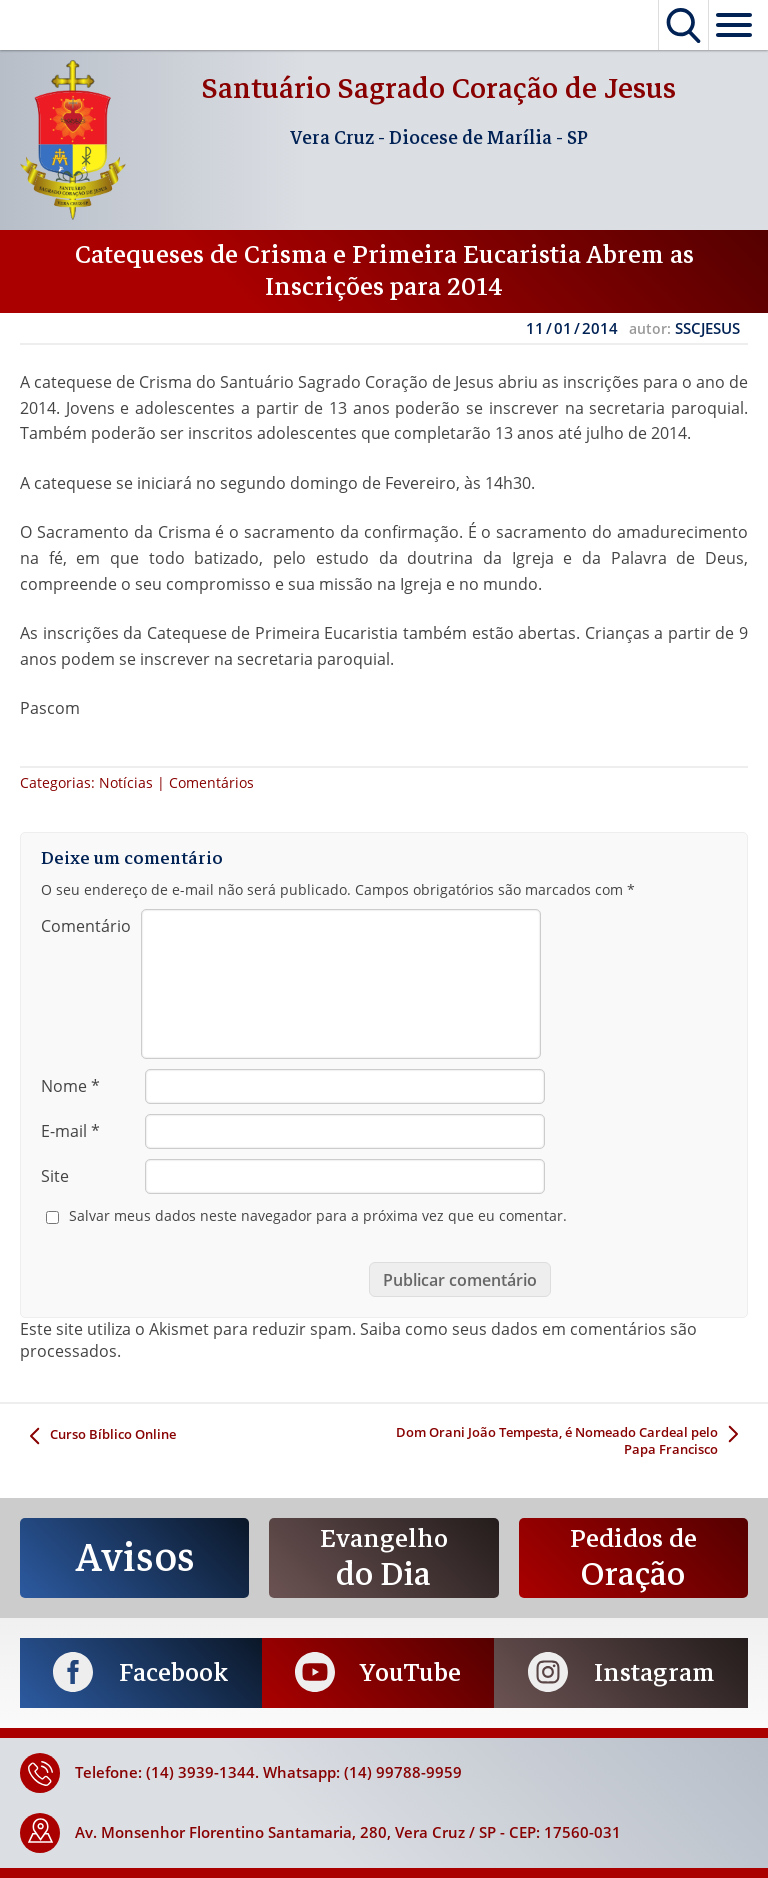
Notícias (126, 782)
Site (55, 1176)
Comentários (211, 782)
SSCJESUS (707, 328)
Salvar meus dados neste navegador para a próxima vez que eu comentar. (318, 1216)
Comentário (86, 926)
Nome (70, 1086)
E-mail (70, 1131)
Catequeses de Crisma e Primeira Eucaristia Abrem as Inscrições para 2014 (384, 271)
